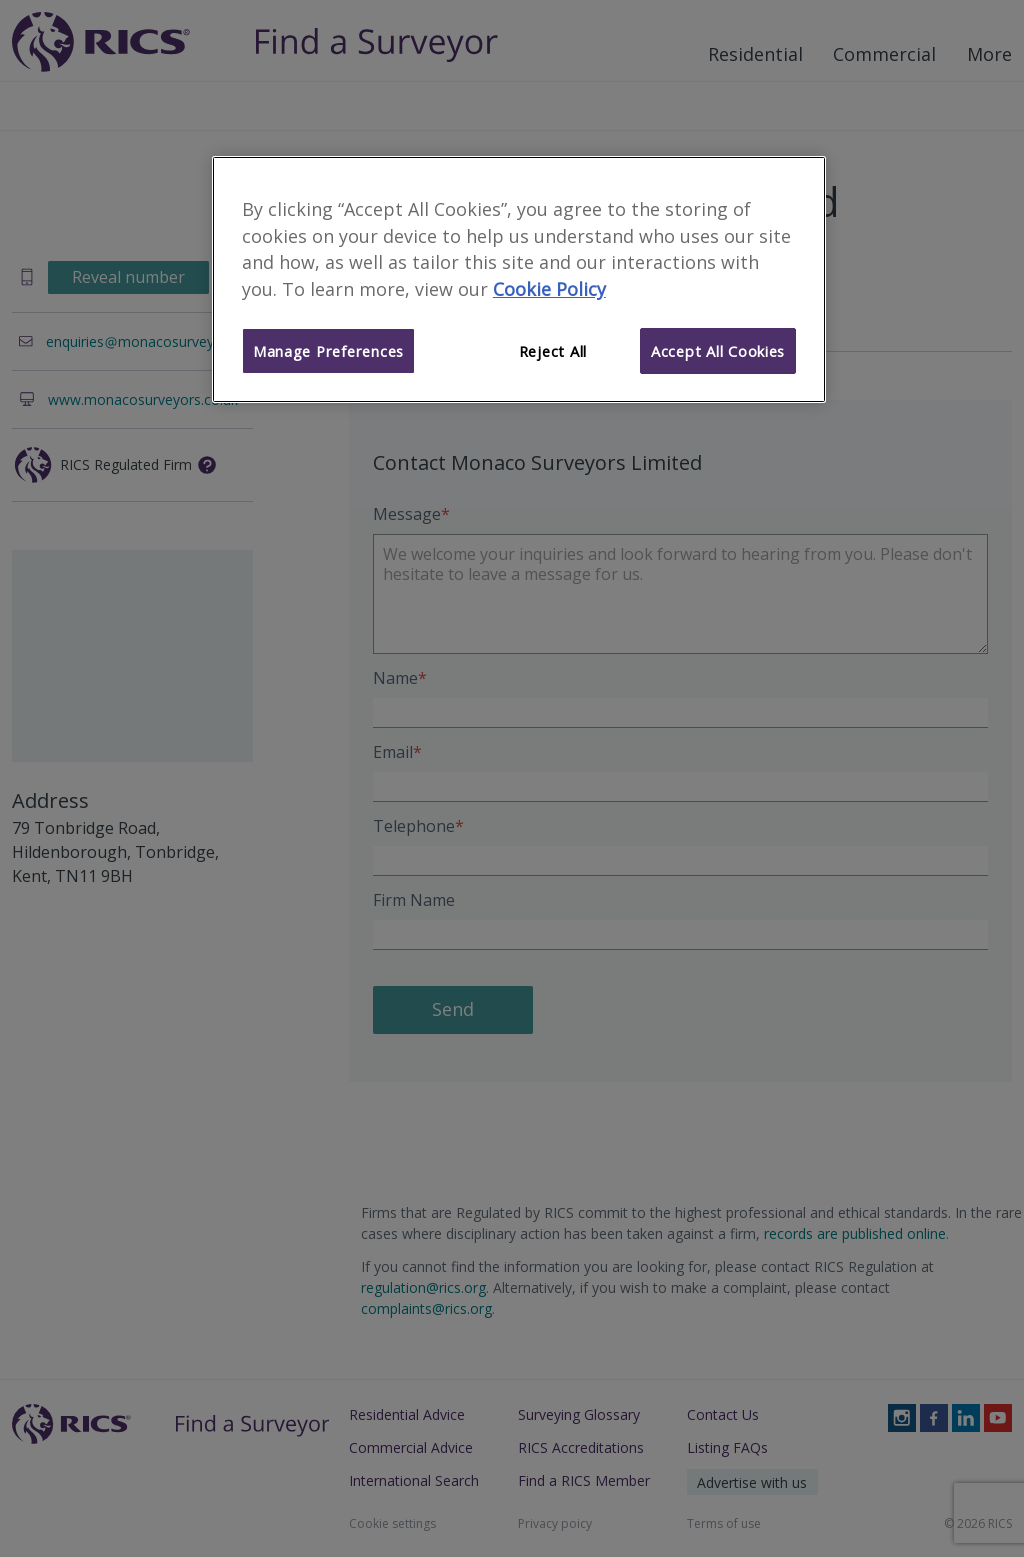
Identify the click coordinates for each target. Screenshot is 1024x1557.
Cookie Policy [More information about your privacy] (549, 289)
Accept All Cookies (718, 351)
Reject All (553, 351)
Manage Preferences (328, 351)
